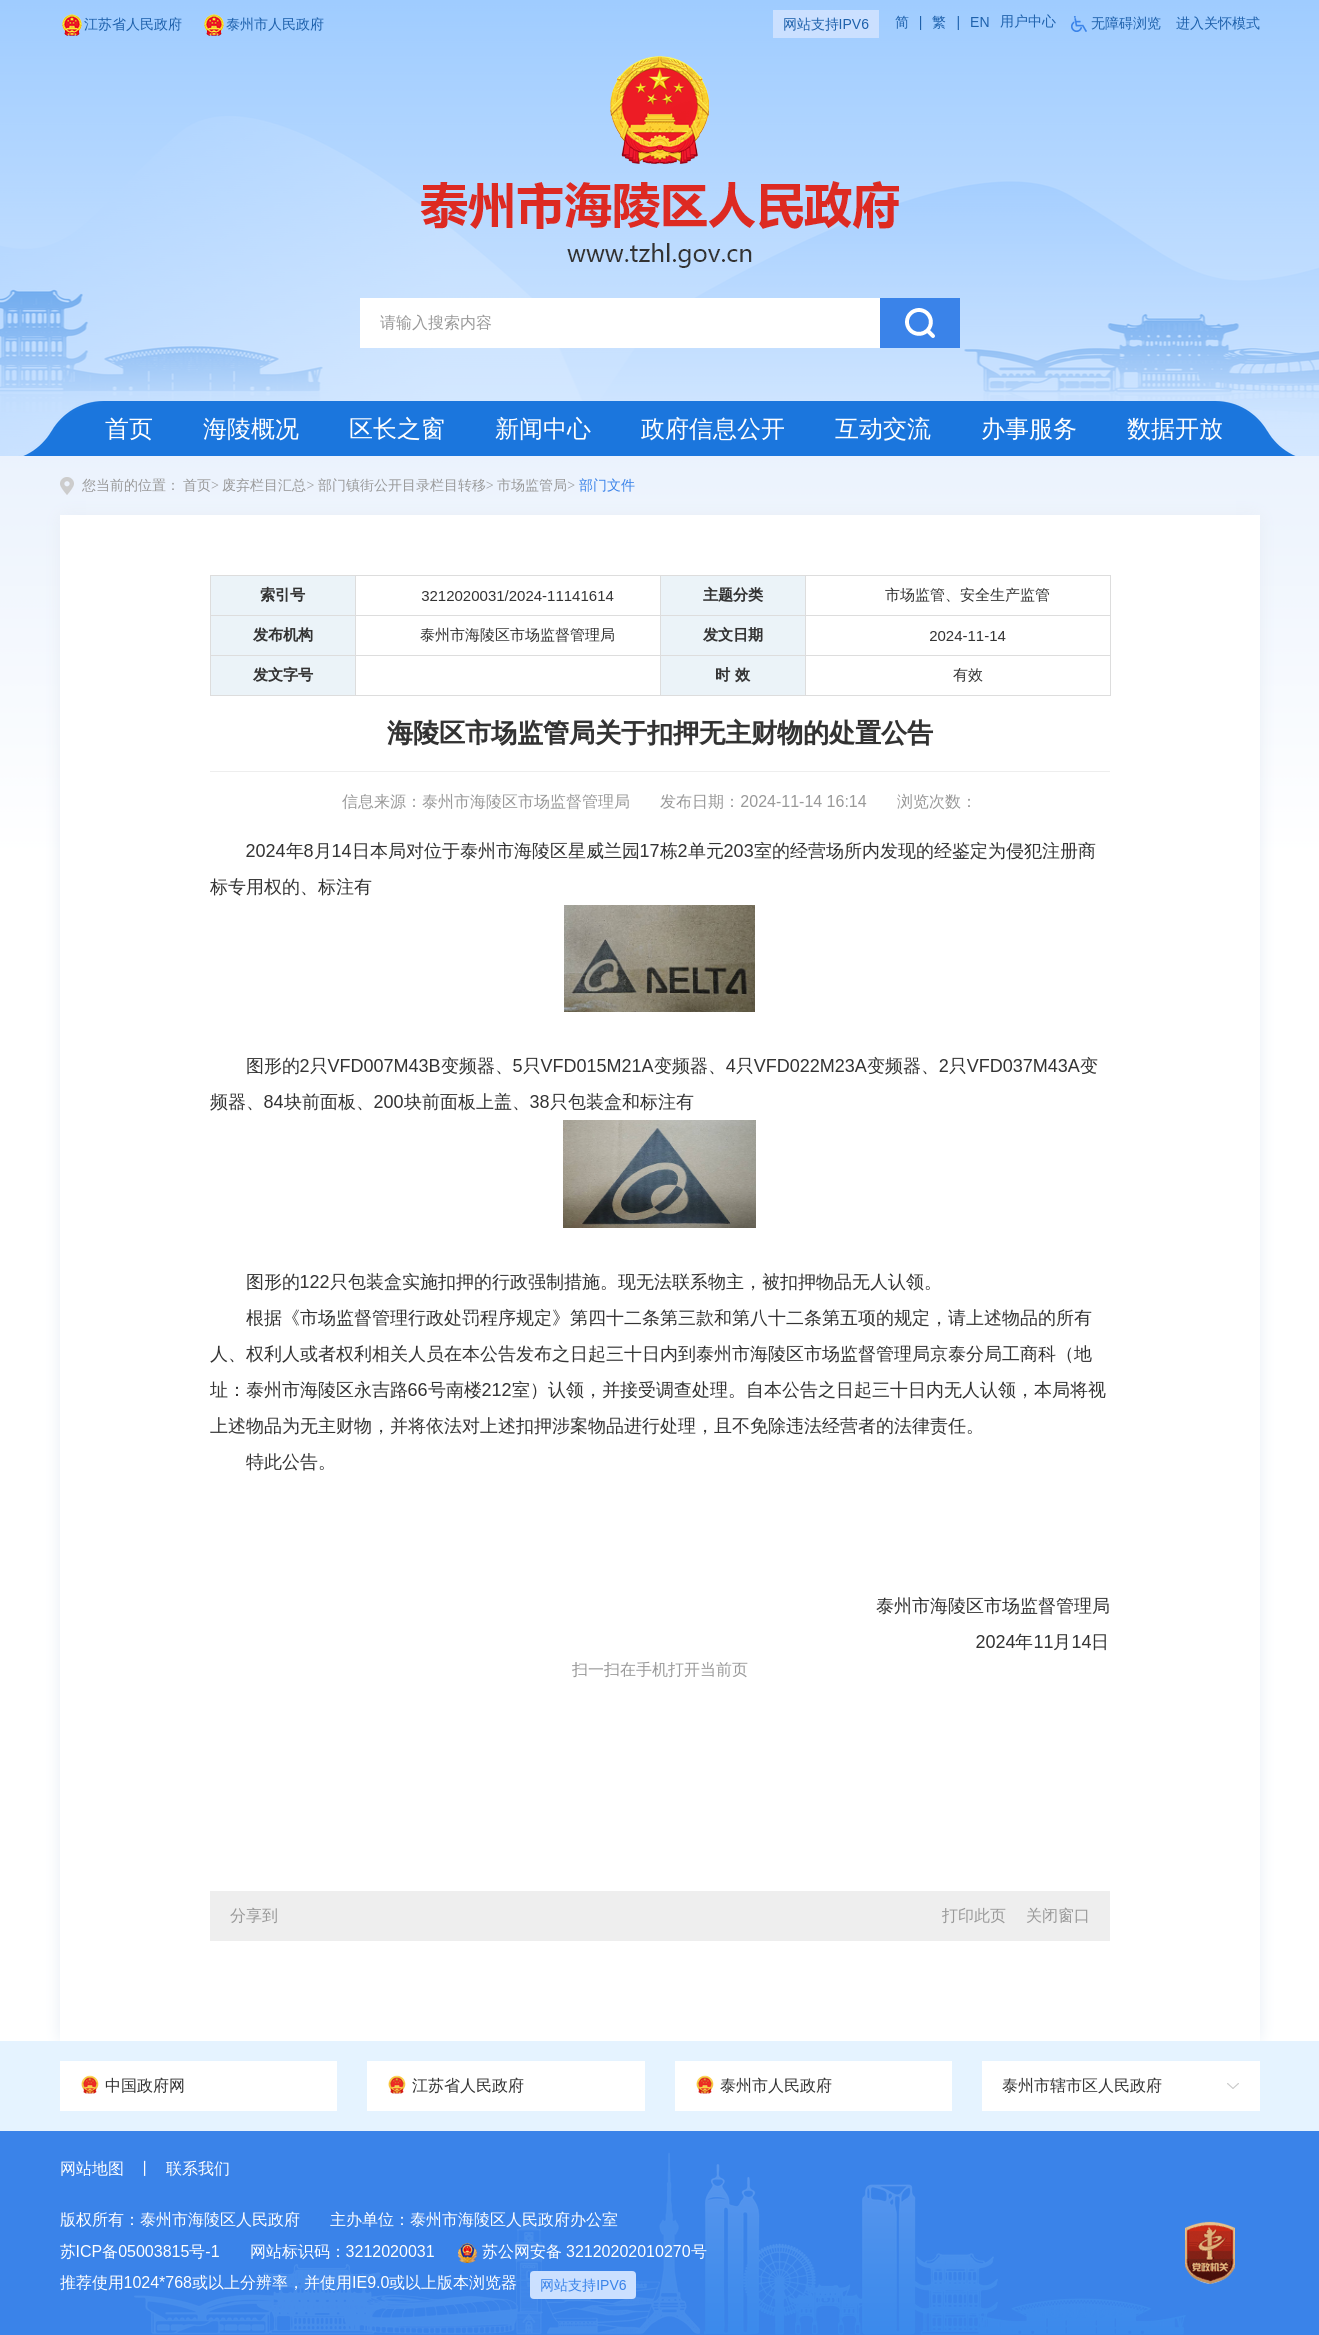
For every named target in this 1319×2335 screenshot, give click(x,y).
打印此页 (974, 1915)
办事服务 (1029, 428)
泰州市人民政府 (263, 24)
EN (979, 22)
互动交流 (883, 428)
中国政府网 (132, 2085)
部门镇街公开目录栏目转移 (402, 485)
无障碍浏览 (1126, 23)
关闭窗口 (1058, 1915)
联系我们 (198, 2168)
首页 (129, 428)
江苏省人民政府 (121, 24)
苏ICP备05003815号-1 (140, 2251)
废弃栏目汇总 (264, 485)
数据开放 (1175, 428)
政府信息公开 (713, 428)
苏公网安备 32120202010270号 (582, 2253)
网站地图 (92, 2168)
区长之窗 (397, 428)
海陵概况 (251, 428)
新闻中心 (543, 428)
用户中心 (1028, 21)
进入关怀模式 (1218, 23)
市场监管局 (532, 485)
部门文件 (607, 485)
